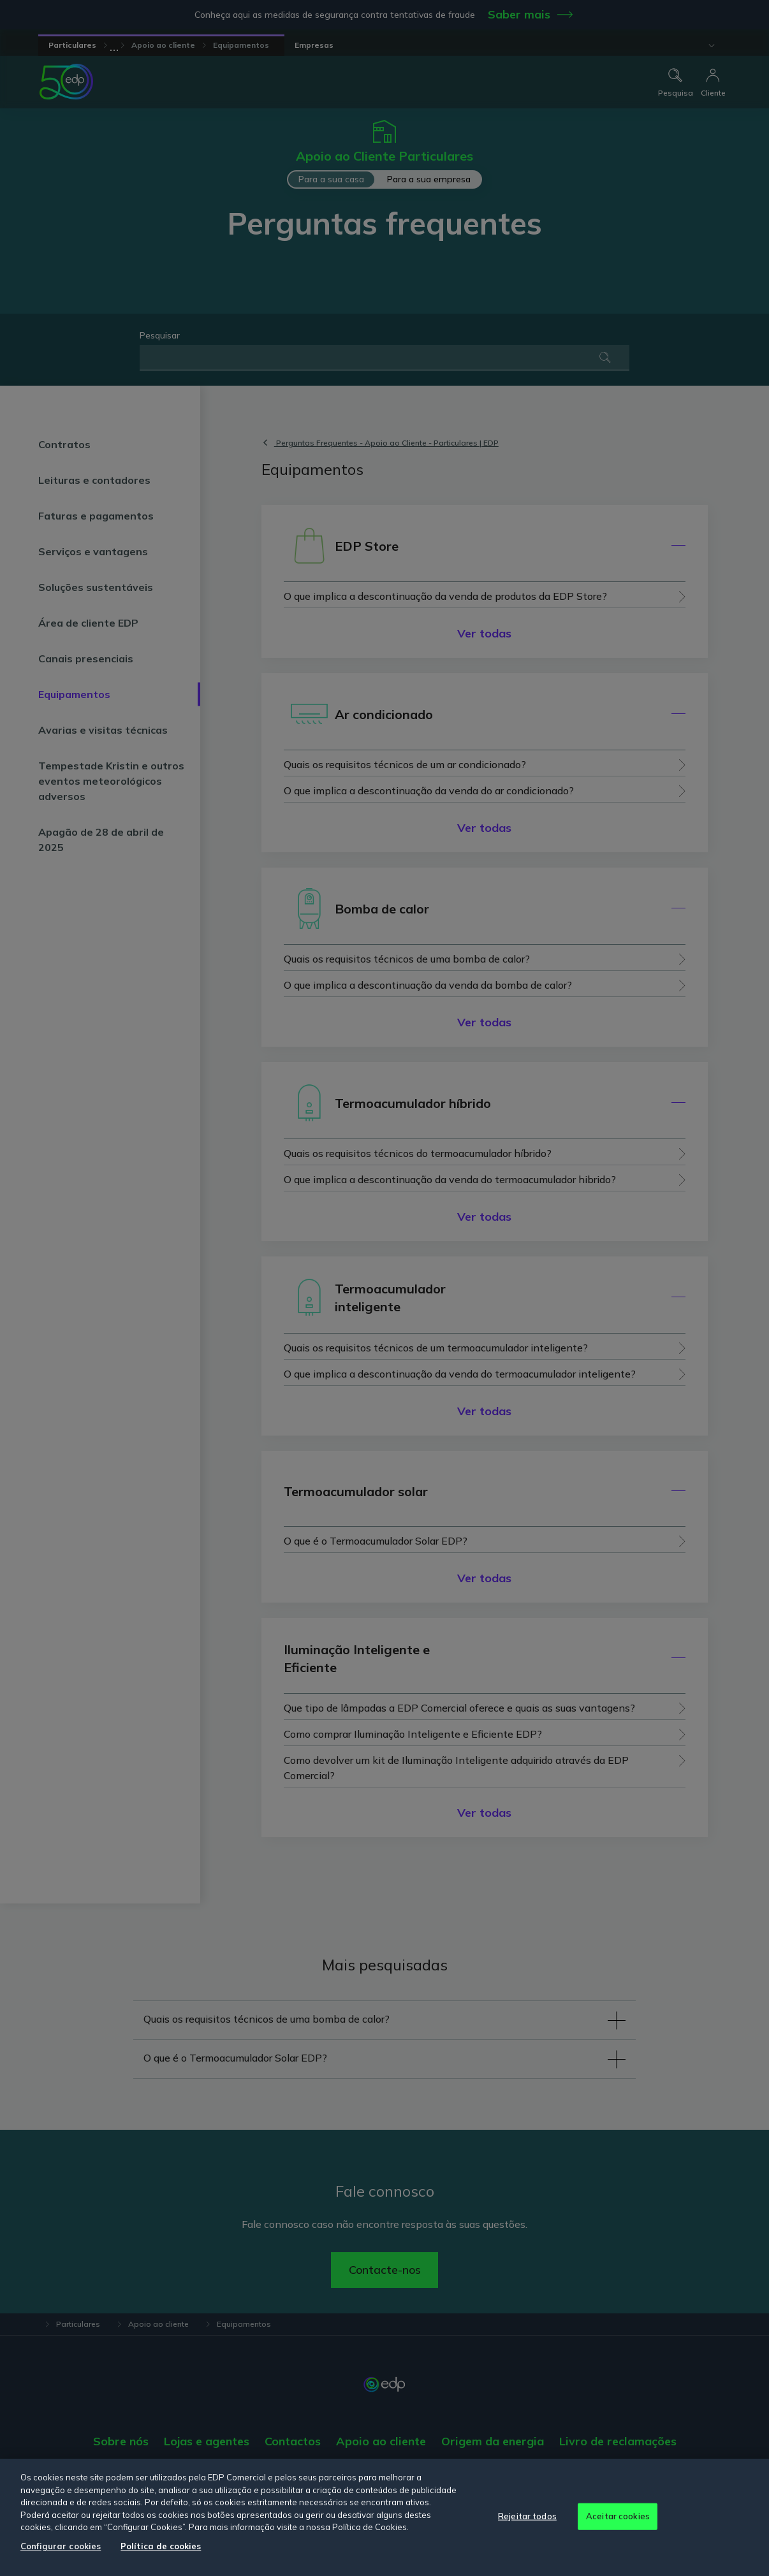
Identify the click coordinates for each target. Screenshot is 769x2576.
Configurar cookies (60, 2546)
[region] (384, 2517)
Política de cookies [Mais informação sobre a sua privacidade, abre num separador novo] (161, 2546)
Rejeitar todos (527, 2516)
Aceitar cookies (618, 2516)
